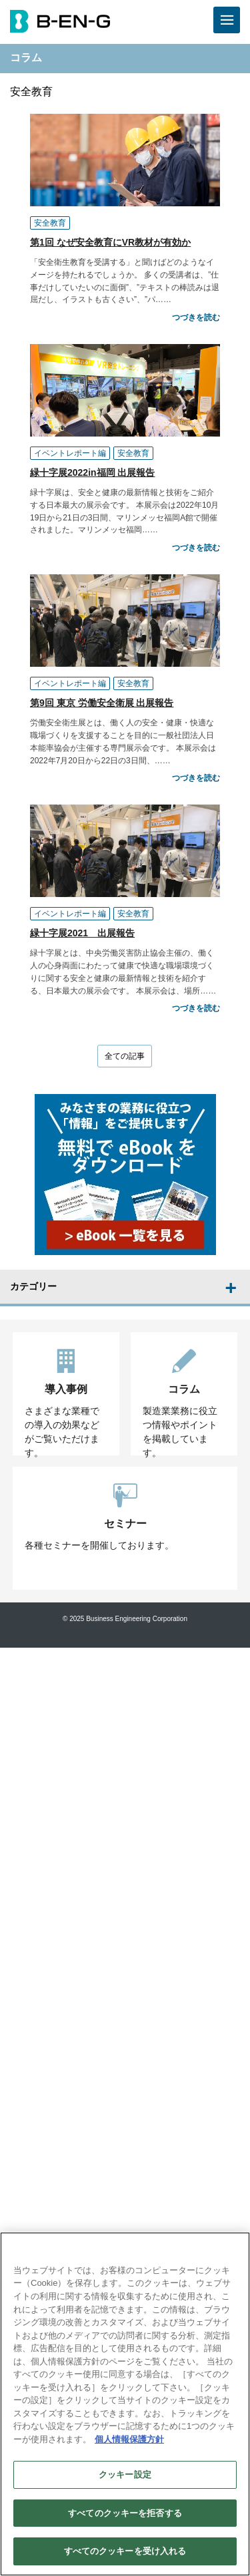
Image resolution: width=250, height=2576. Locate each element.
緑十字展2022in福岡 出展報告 (92, 472)
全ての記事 (125, 1056)
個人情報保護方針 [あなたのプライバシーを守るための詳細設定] (129, 2439)
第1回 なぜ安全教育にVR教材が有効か (110, 242)
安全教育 (50, 223)
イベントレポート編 (70, 453)
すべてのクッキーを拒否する (125, 2513)
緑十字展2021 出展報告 (82, 933)
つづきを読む (196, 317)
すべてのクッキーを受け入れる (125, 2551)
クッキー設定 (125, 2475)
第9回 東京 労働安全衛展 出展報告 (101, 702)
